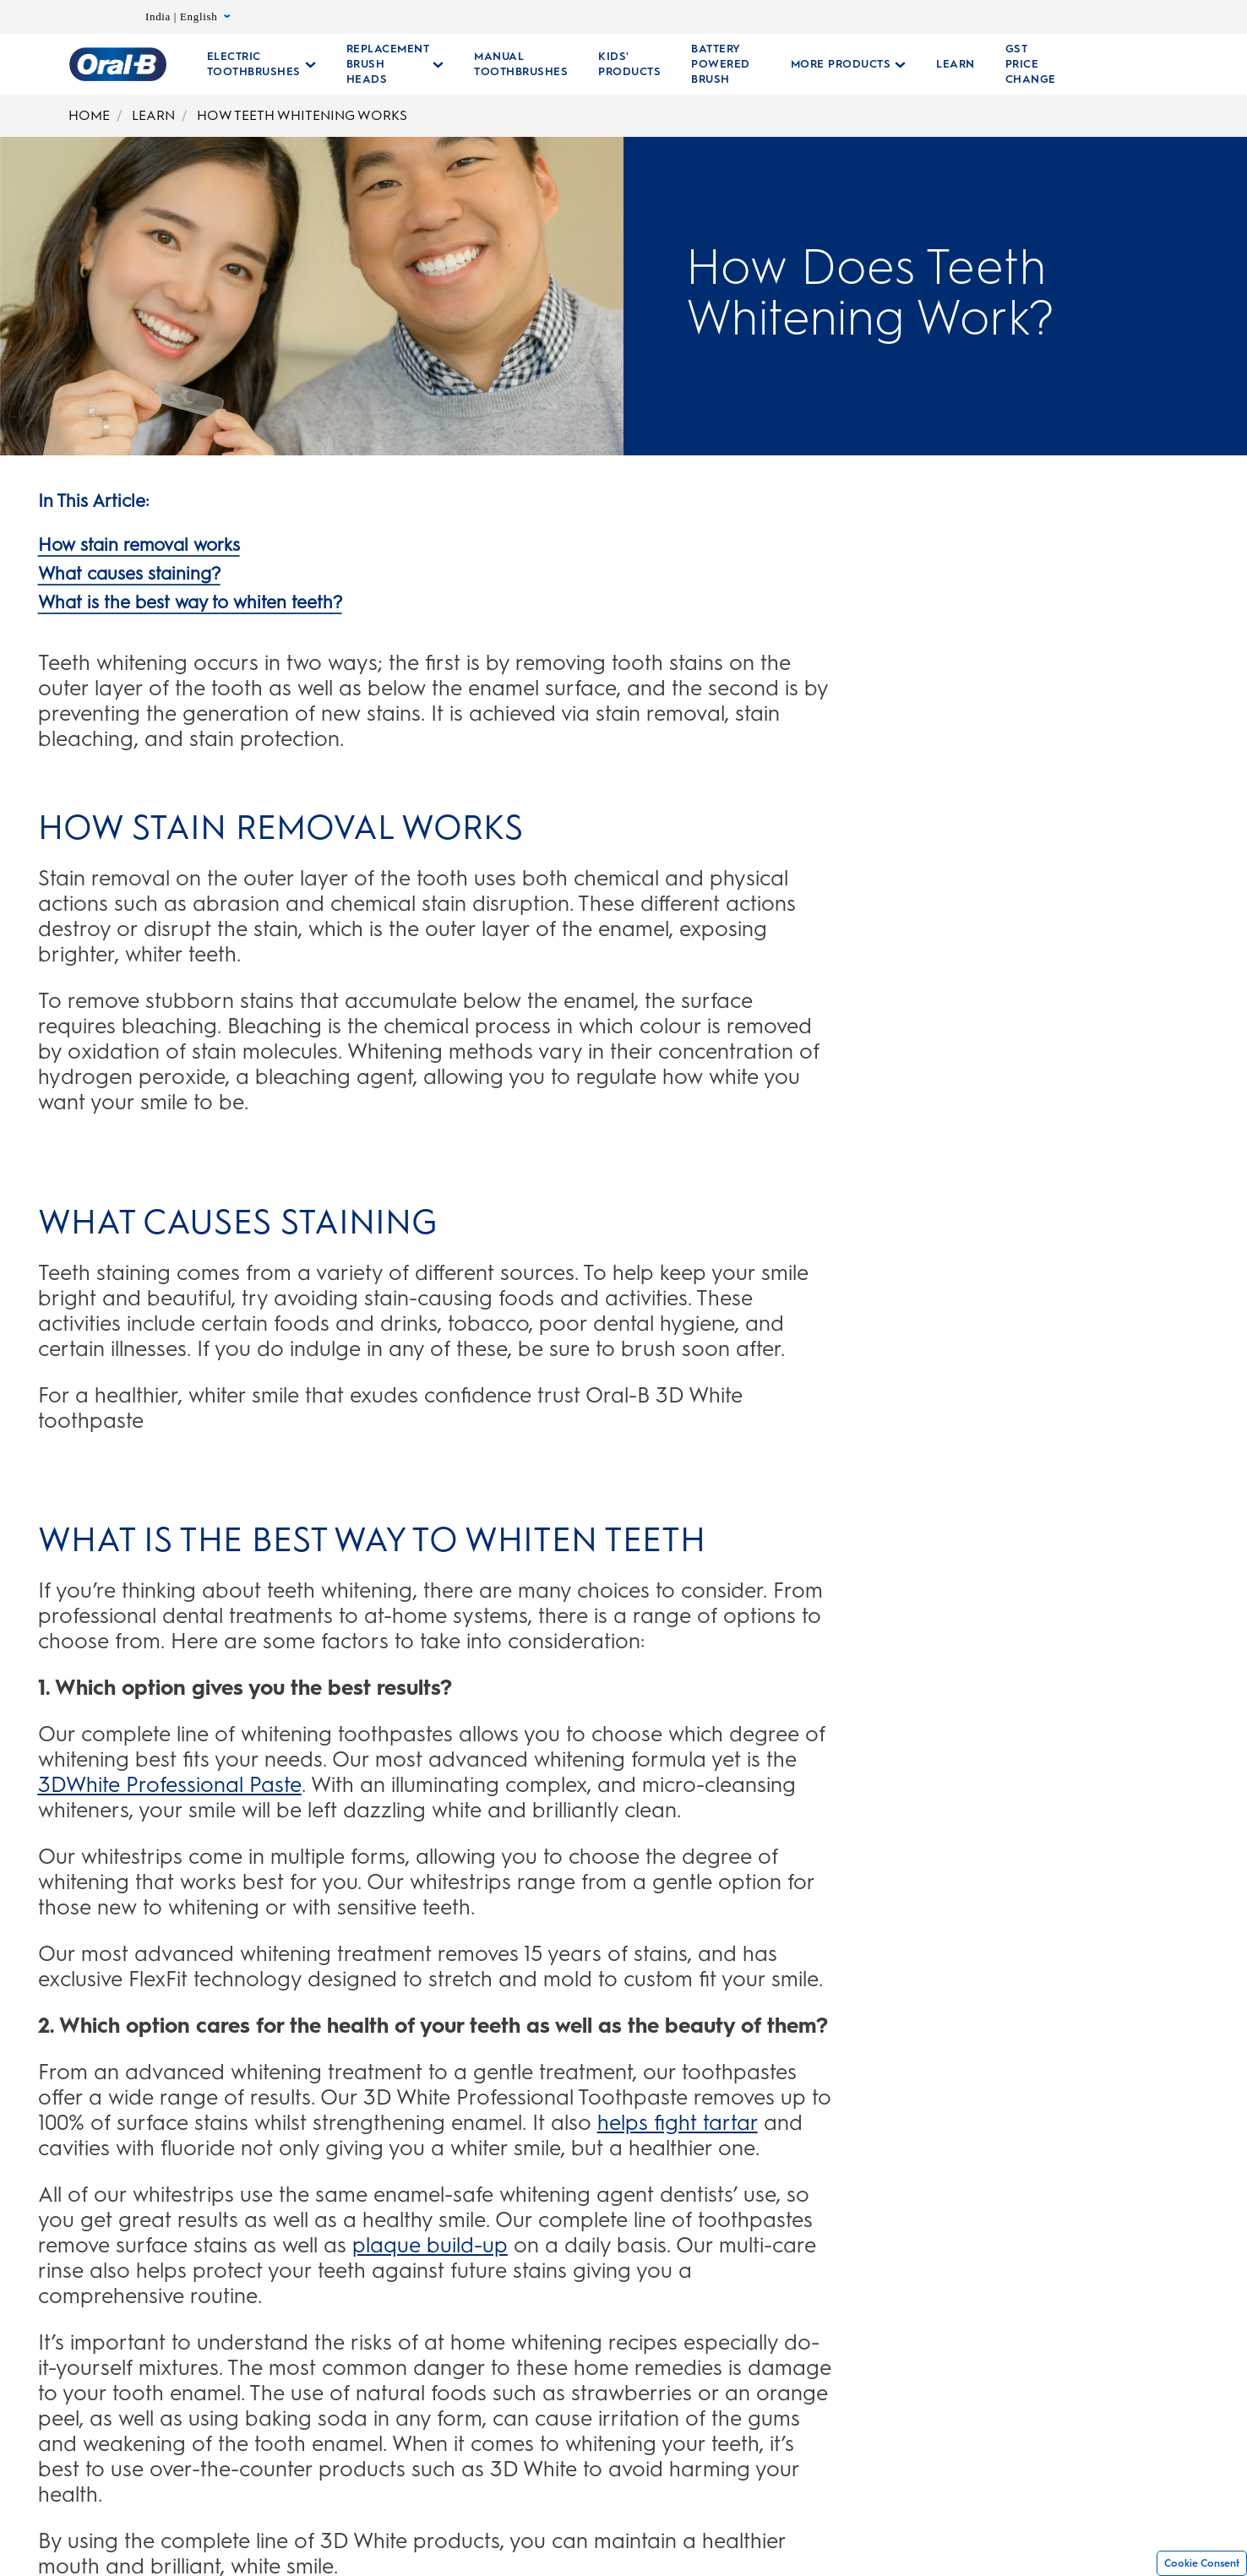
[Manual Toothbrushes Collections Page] (521, 64)
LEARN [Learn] (153, 115)
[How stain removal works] (139, 543)
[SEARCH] (1159, 64)
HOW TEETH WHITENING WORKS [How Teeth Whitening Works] (302, 115)
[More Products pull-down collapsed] (838, 64)
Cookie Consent (1201, 2563)
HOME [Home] (89, 115)
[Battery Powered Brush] (720, 64)
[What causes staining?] (129, 572)
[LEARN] (945, 64)
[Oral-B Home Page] (117, 64)
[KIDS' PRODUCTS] (629, 64)
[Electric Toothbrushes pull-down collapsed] (261, 64)
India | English (188, 17)
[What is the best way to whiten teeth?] (190, 600)
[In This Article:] (93, 499)
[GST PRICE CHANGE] (1020, 64)
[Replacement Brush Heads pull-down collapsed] (395, 64)
